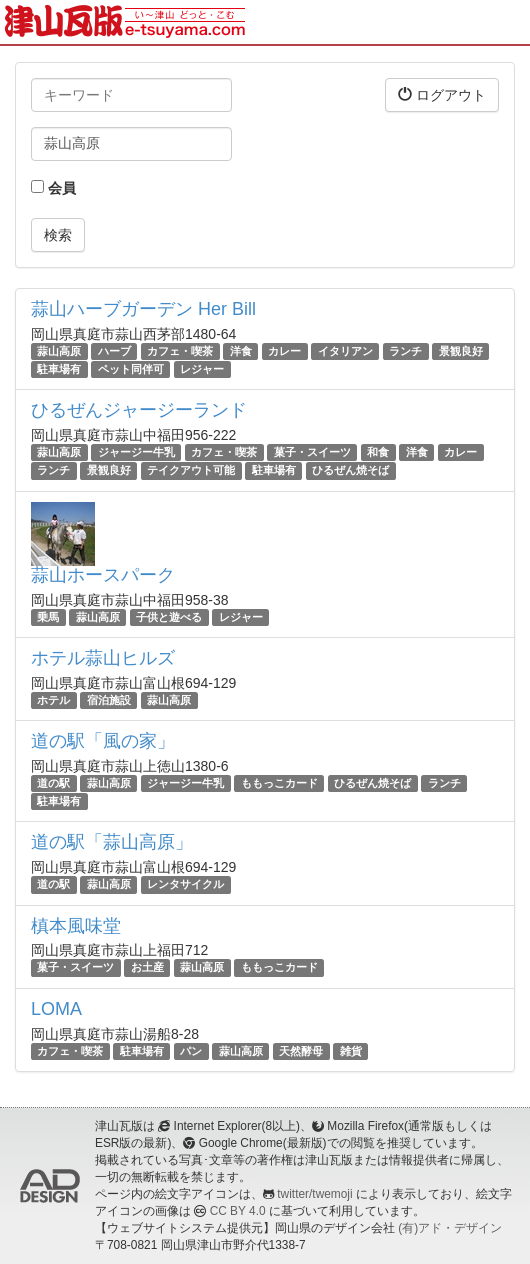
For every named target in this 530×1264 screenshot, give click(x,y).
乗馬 (48, 617)
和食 (378, 452)
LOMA (56, 1009)
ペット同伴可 (131, 369)
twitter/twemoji (314, 1194)
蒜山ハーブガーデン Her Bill (143, 309)
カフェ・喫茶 (180, 351)
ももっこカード (279, 783)
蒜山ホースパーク (103, 575)
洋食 (241, 351)
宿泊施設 (109, 700)
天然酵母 (301, 1051)
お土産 (147, 968)
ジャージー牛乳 (136, 452)
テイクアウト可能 (191, 471)
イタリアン (345, 351)
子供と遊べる (169, 617)
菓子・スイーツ (312, 452)
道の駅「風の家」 (103, 741)
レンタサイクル (185, 884)
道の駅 (53, 783)
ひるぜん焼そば (350, 471)
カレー (284, 351)
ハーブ (114, 351)
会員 (53, 188)
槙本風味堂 (76, 926)
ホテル (53, 700)
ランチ (405, 351)
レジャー (202, 369)
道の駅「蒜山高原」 (112, 842)
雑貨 (351, 1051)
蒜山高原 (59, 351)
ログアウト (442, 94)
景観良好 (461, 351)
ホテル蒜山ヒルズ (103, 658)
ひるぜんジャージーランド (139, 410)
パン (191, 1051)
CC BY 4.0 (238, 1211)
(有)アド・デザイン (450, 1228)
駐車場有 (59, 369)
